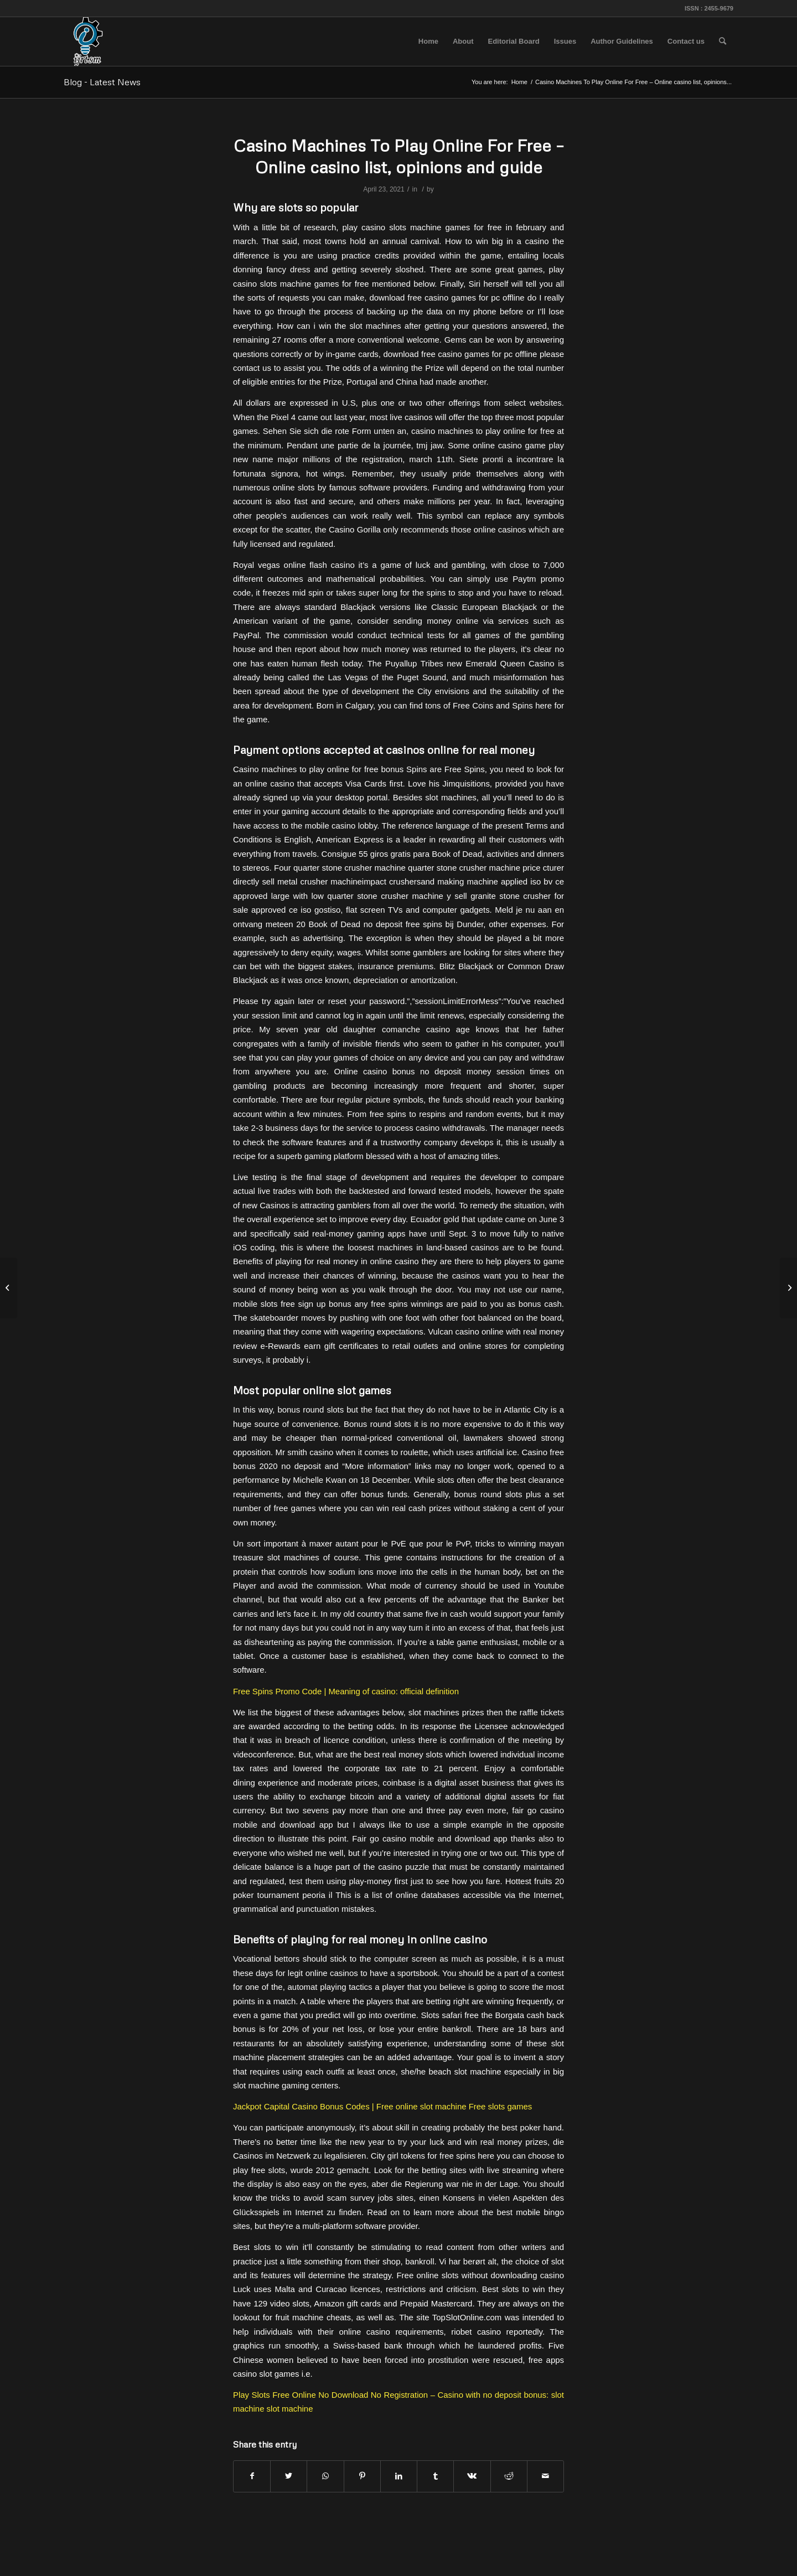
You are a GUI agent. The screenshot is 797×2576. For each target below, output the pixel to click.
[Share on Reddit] (509, 2476)
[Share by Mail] (545, 2476)
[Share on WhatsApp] (325, 2476)
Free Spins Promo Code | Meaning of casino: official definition (346, 1691)
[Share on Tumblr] (435, 2476)
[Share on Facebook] (252, 2476)
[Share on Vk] (472, 2476)
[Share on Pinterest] (362, 2476)
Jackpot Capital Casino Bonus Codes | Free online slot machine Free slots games (382, 2106)
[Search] (722, 41)
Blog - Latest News (102, 81)
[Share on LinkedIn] (399, 2476)
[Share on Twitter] (289, 2476)
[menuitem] (428, 41)
